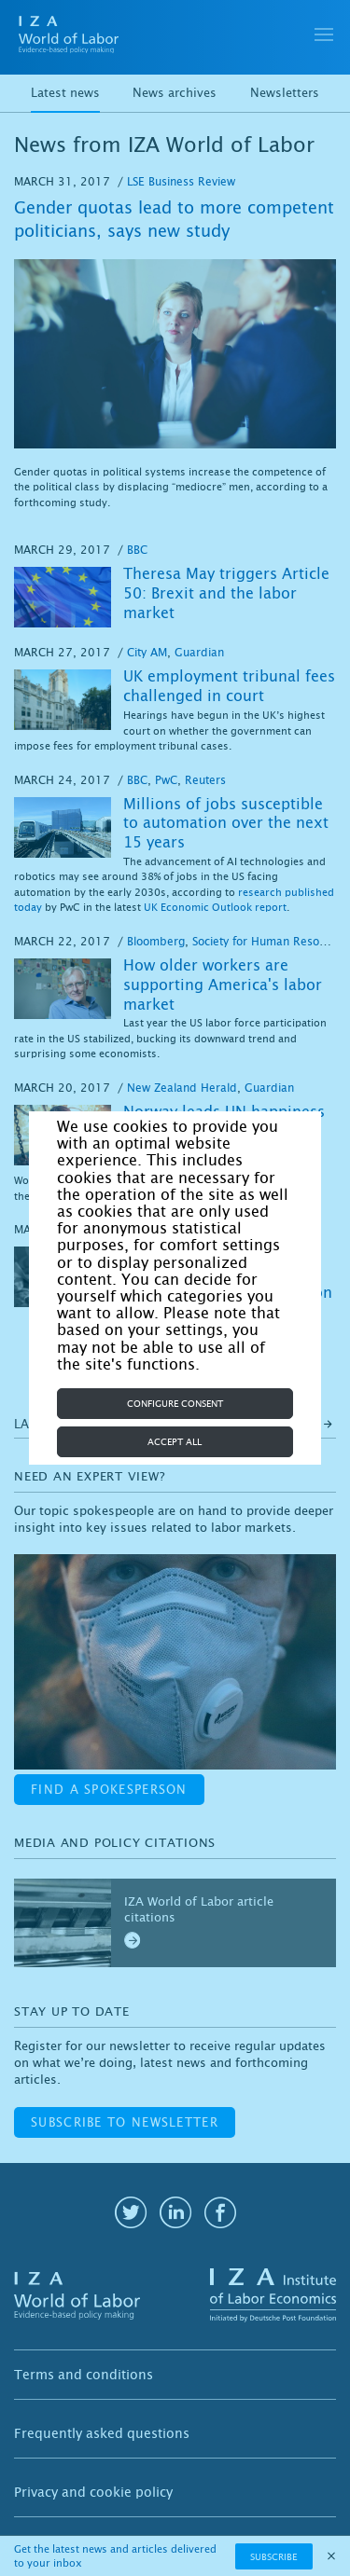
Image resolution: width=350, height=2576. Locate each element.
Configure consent (175, 1403)
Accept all (174, 1442)
